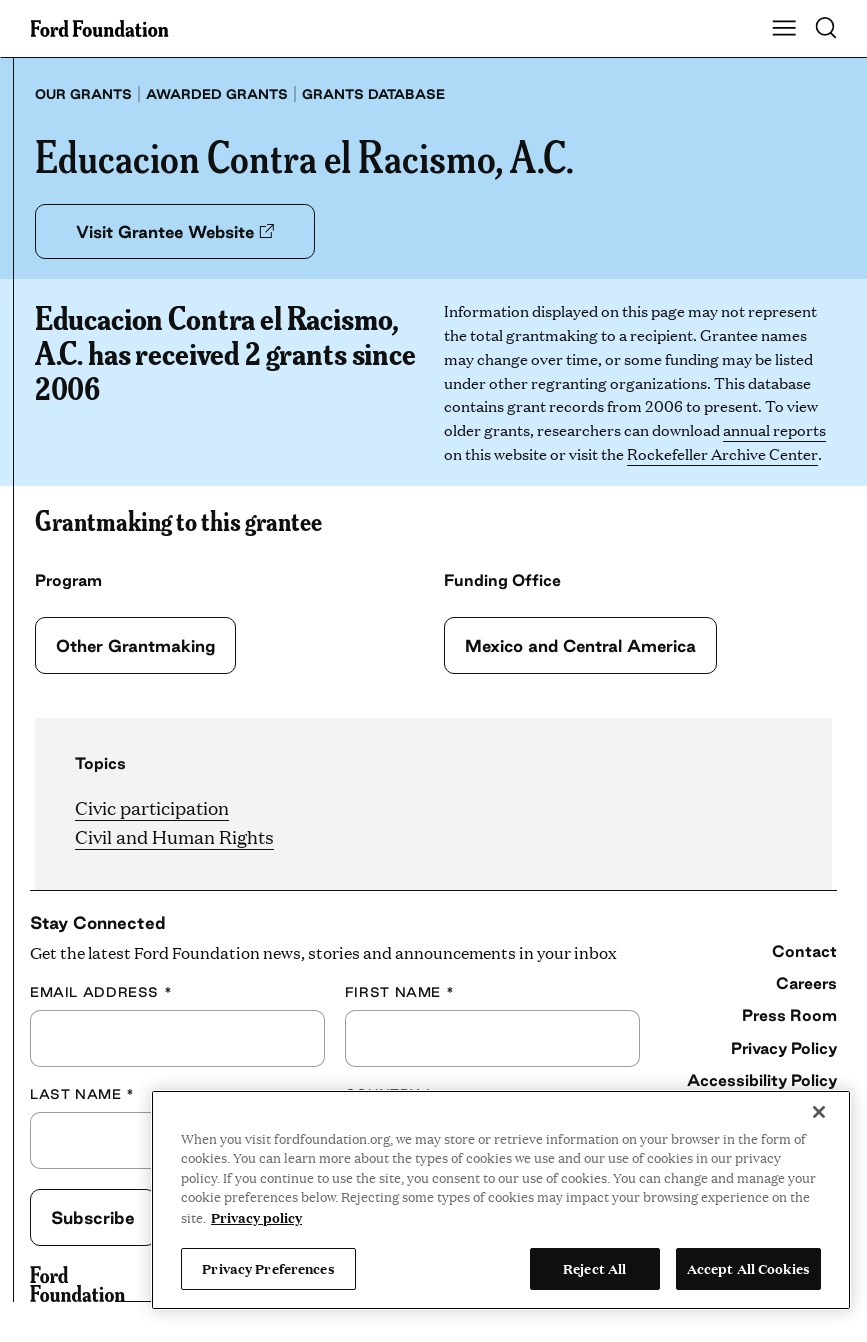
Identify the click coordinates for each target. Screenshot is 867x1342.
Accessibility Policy (762, 1080)
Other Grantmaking (136, 645)
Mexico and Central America (582, 645)
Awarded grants (217, 94)
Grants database (373, 94)
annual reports (774, 429)
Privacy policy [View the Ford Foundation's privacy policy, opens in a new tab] (256, 1217)
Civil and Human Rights (174, 836)
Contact (804, 951)
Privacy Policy (784, 1048)
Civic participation (152, 807)
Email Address (101, 992)
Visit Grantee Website (177, 231)
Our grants (83, 94)
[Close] (819, 1112)
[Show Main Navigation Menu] (784, 29)
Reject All (594, 1268)
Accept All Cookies (748, 1268)
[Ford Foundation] (77, 1284)
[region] (501, 1200)
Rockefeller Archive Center (722, 453)
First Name (399, 992)
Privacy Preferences (268, 1268)
